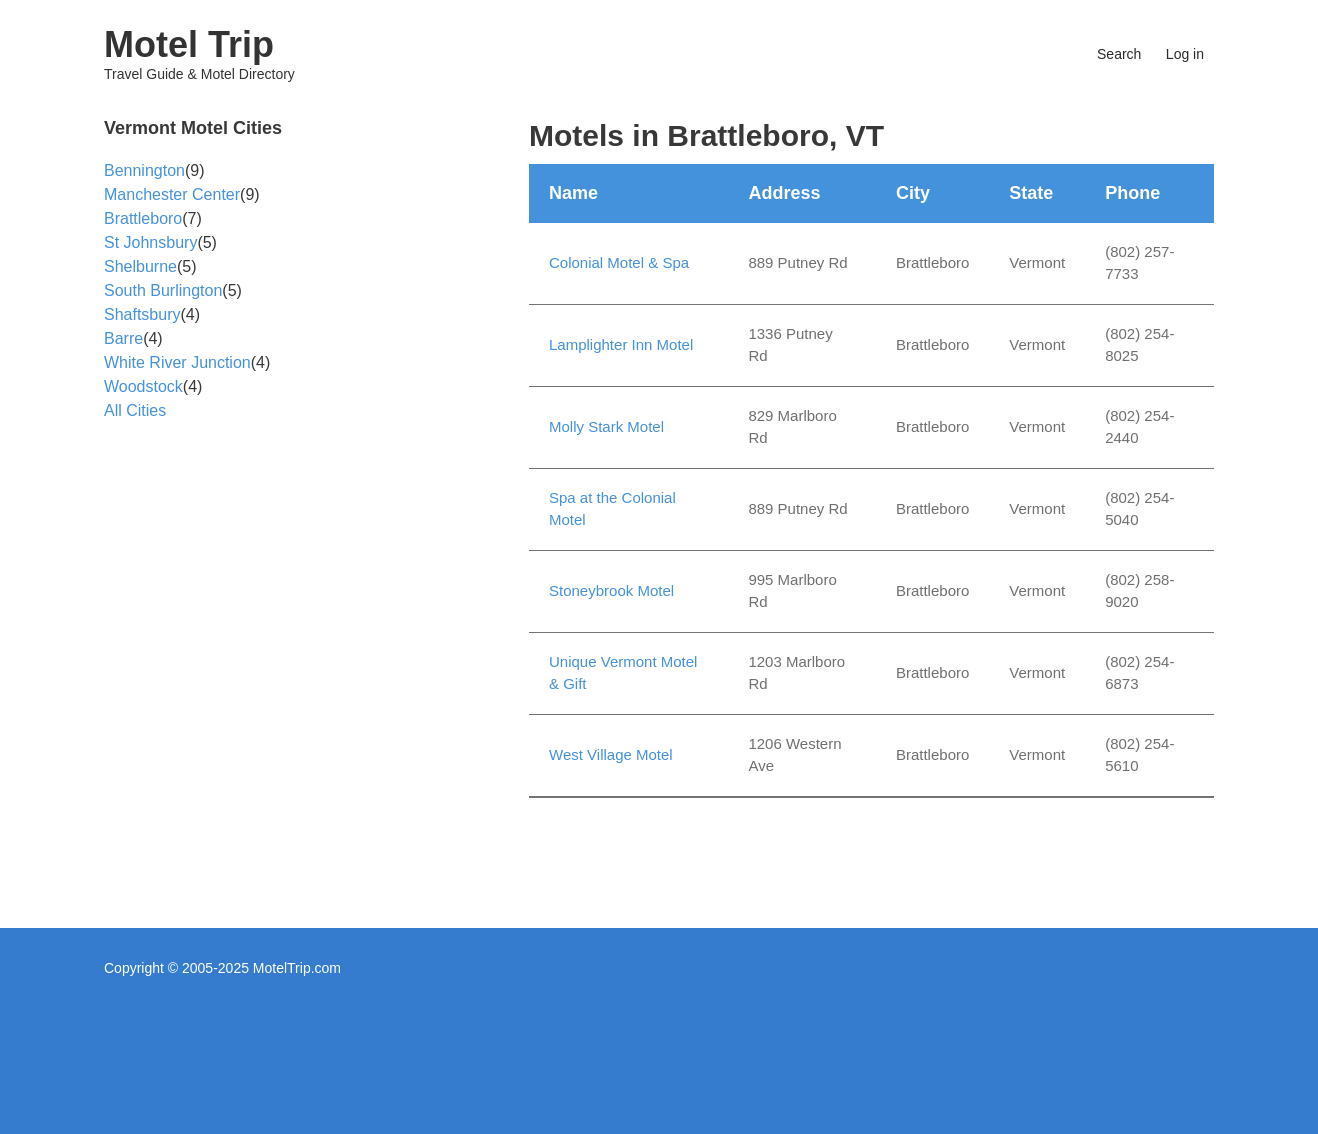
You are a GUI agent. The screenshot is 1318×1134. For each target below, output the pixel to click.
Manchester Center (172, 194)
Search (1119, 54)
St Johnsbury (150, 242)
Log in (1185, 54)
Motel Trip (189, 44)
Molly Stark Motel (606, 426)
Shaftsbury (142, 314)
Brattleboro (143, 218)
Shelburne (140, 266)
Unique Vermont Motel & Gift (623, 673)
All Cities (135, 410)
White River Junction (177, 362)
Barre (123, 338)
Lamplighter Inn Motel (621, 344)
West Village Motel (611, 754)
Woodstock (143, 386)
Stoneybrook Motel (611, 590)
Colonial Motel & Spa (619, 262)
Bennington (144, 170)
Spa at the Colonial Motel (612, 509)
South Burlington (163, 290)
